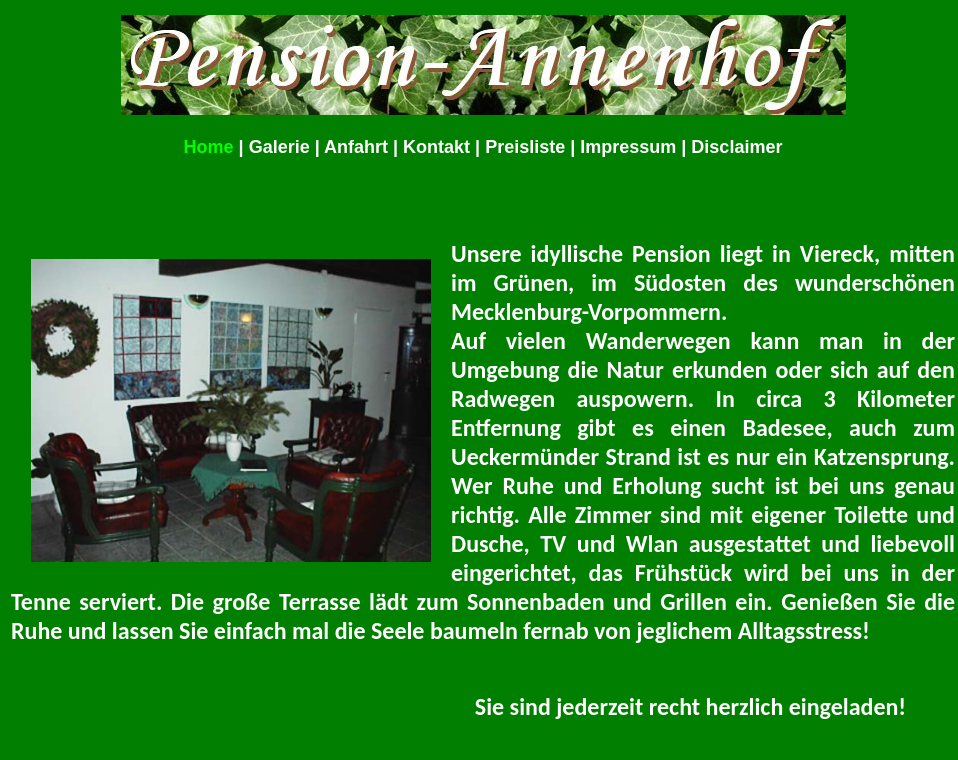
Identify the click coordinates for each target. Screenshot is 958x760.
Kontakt (436, 147)
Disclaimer (736, 147)
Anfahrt (356, 147)
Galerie (279, 147)
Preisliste (525, 147)
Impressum (628, 147)
